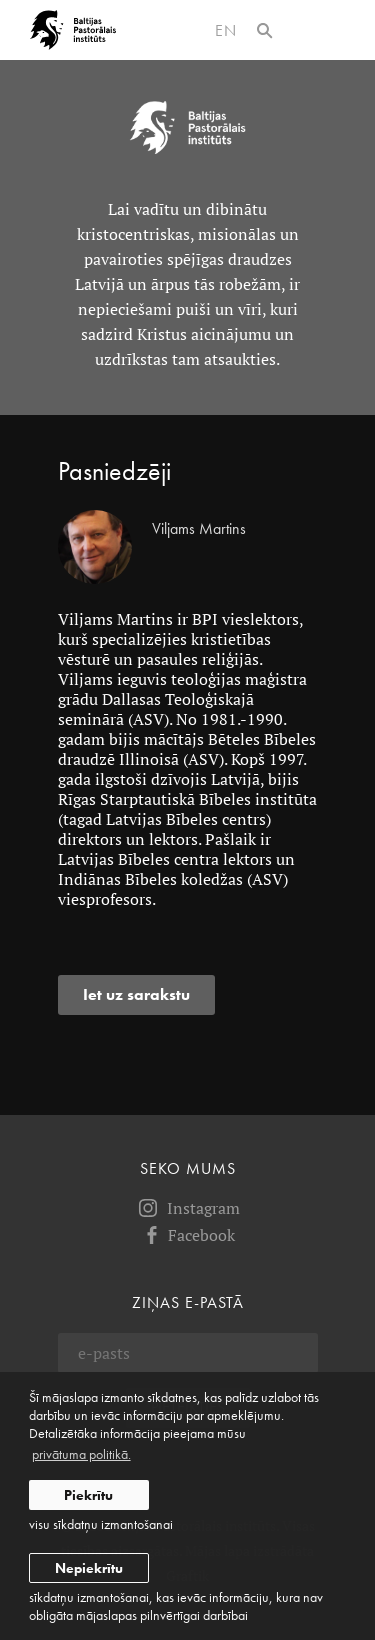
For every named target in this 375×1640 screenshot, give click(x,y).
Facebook (187, 1235)
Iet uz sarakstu (136, 994)
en (226, 30)
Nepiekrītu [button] (89, 1568)
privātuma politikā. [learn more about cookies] (81, 1454)
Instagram (188, 1208)
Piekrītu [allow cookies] (88, 1495)
